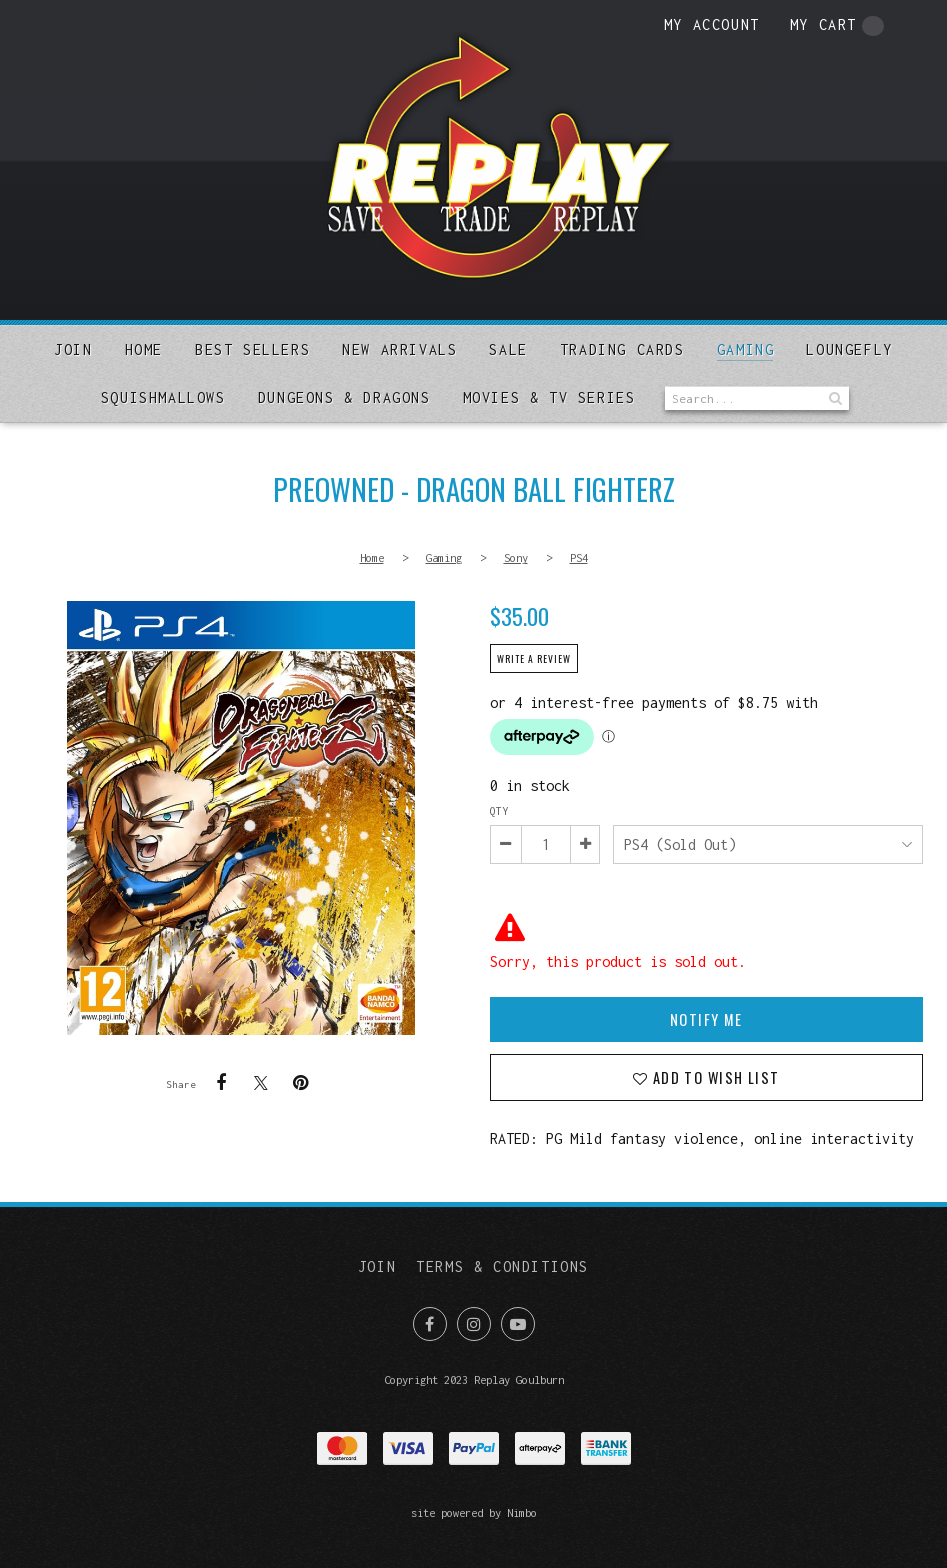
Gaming (746, 349)
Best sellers (252, 349)
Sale (508, 349)
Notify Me (706, 1019)
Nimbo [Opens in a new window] (522, 1512)
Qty (499, 811)
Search (834, 398)
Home (144, 349)
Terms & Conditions (502, 1266)
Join (73, 349)
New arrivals (399, 349)
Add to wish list (713, 1077)
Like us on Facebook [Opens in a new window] (430, 1324)
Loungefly (849, 349)
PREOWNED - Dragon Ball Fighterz (241, 818)
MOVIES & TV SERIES (549, 397)
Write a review (533, 659)
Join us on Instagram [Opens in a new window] (474, 1324)
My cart (837, 26)
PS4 (579, 557)
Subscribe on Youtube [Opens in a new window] (518, 1324)
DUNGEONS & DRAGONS (344, 397)
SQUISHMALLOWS (163, 397)
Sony (516, 557)
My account (712, 24)
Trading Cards (622, 349)
